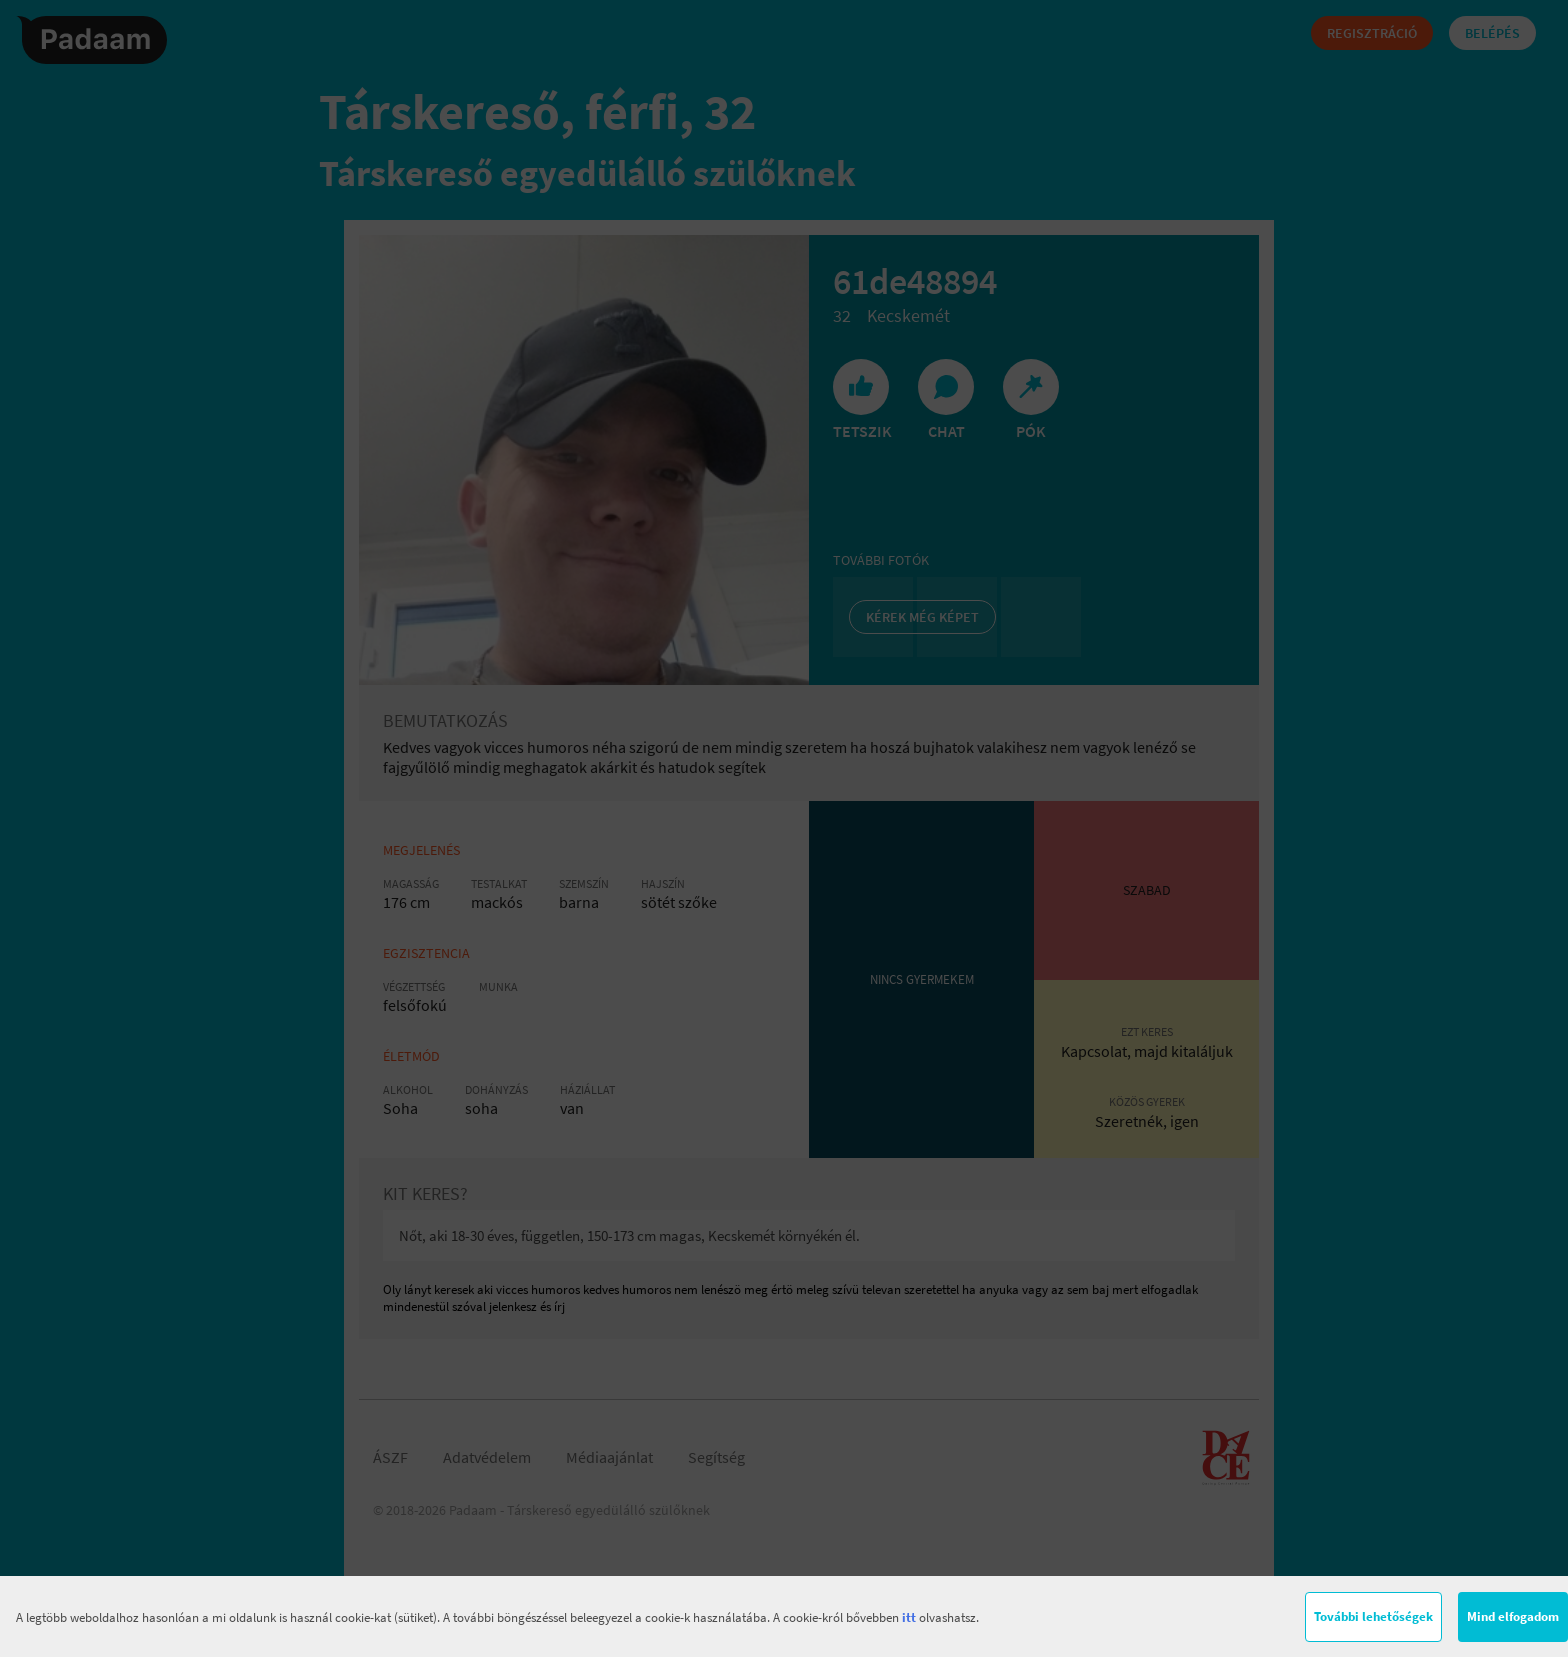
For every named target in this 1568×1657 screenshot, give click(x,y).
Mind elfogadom (1513, 1616)
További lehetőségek (1373, 1616)
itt (909, 1617)
